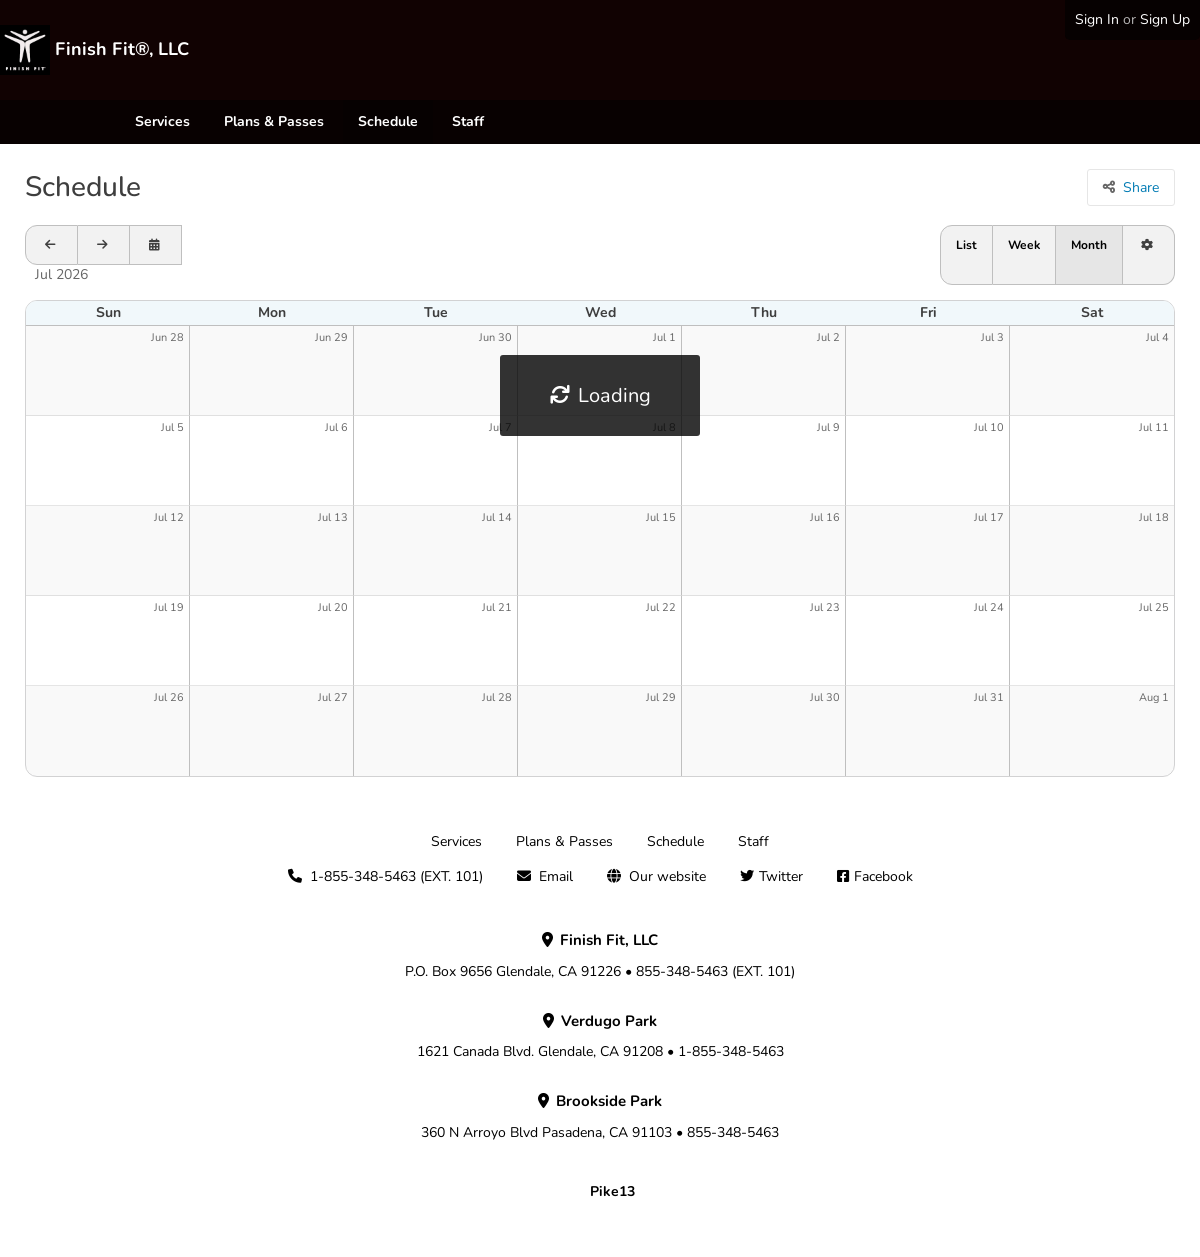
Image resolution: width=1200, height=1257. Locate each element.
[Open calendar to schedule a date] (156, 245)
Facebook (883, 876)
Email (556, 876)
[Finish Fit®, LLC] (25, 50)
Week (1024, 245)
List (966, 245)
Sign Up (1165, 19)
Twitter (781, 876)
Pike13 (612, 1191)
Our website (667, 876)
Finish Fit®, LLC (122, 49)
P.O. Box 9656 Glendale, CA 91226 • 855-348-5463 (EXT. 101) (600, 956)
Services (162, 121)
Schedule (388, 121)
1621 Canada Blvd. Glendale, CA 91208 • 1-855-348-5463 (600, 1037)
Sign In (1097, 19)
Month (1089, 245)
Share (1141, 187)
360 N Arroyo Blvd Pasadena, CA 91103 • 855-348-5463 (600, 1117)
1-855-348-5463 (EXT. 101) (396, 876)
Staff (468, 121)
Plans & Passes (274, 121)
